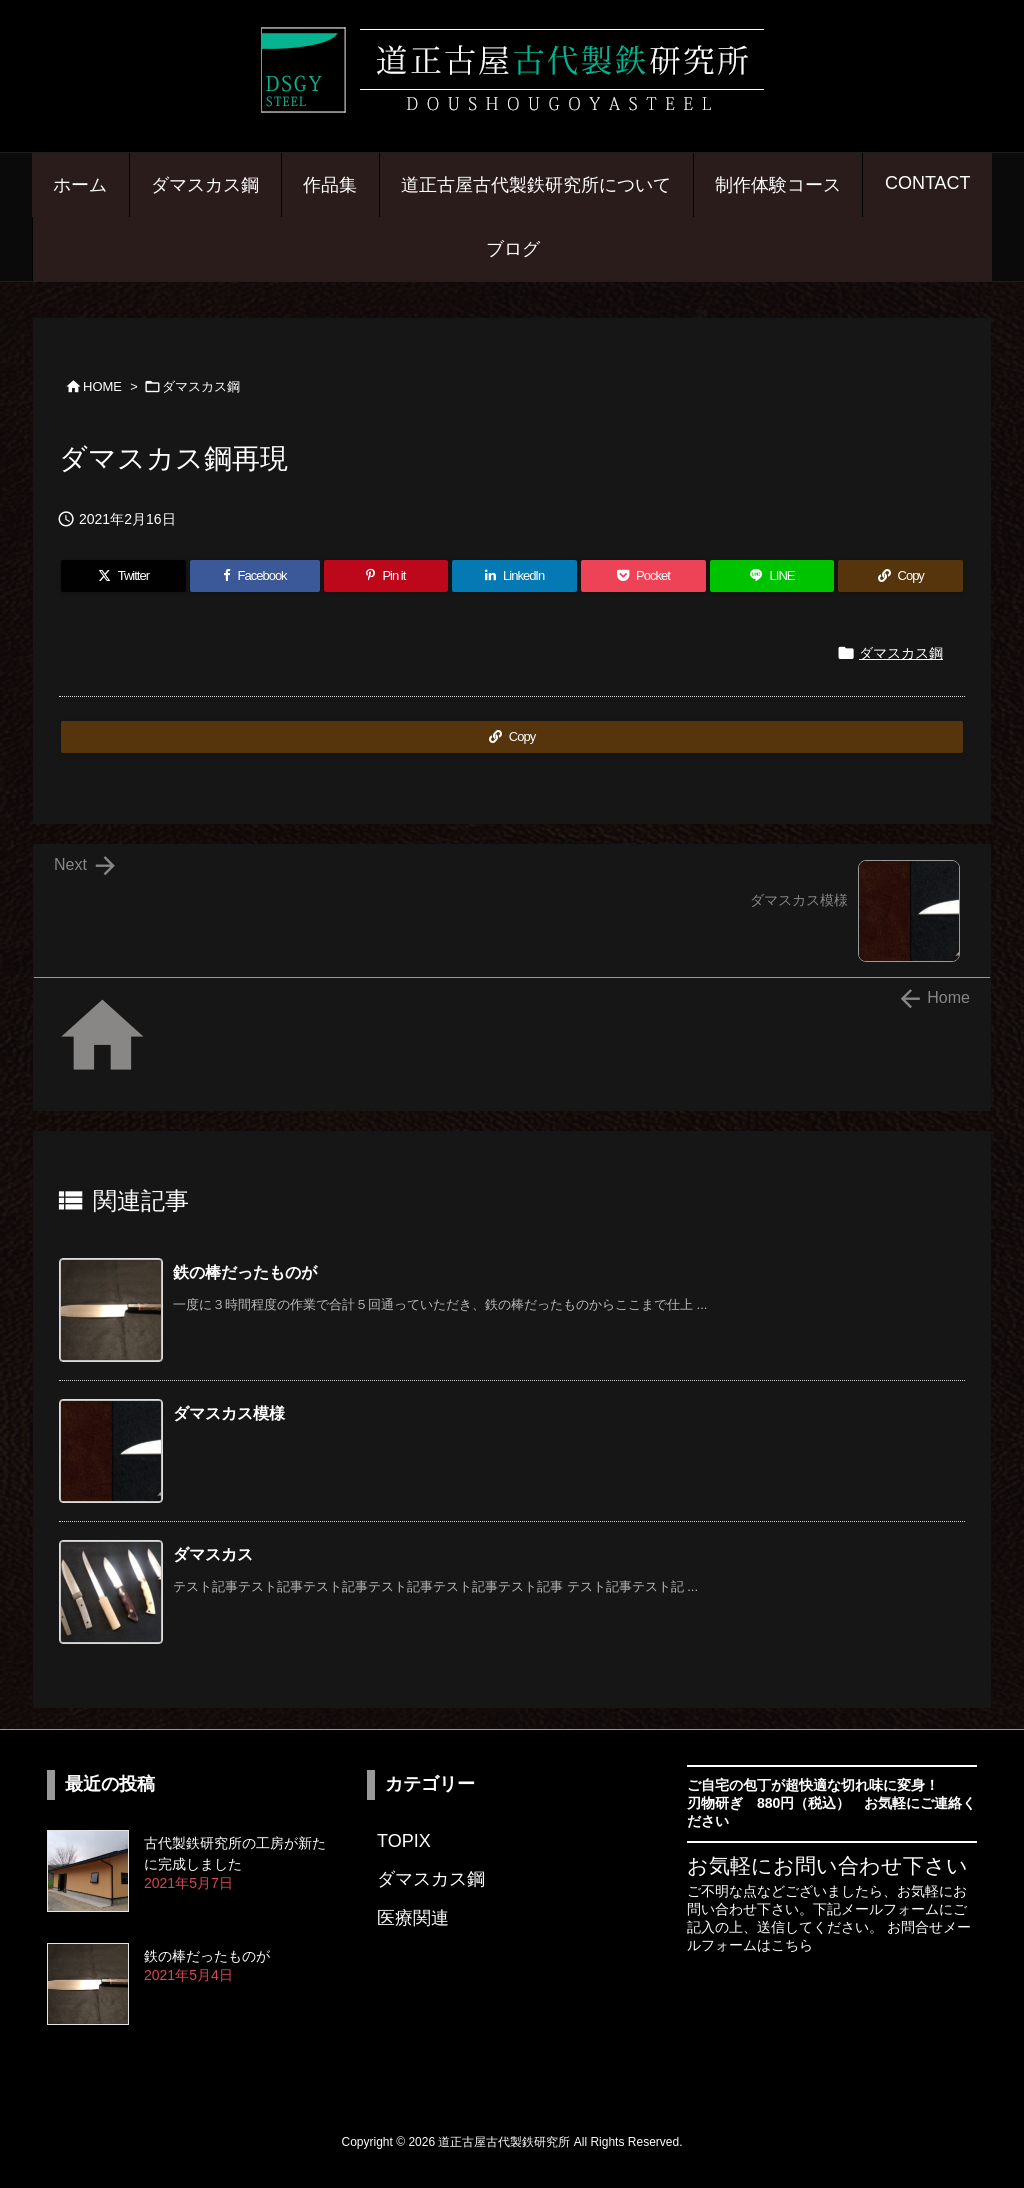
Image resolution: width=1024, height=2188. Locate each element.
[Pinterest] (386, 576)
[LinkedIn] (514, 576)
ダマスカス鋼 (201, 386)
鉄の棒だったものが (245, 1272)
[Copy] (900, 576)
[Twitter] (123, 576)
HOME (102, 386)
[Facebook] (255, 576)
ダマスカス (213, 1554)
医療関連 (413, 1918)
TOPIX (404, 1841)
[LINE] (772, 576)
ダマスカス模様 (229, 1413)
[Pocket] (643, 576)
